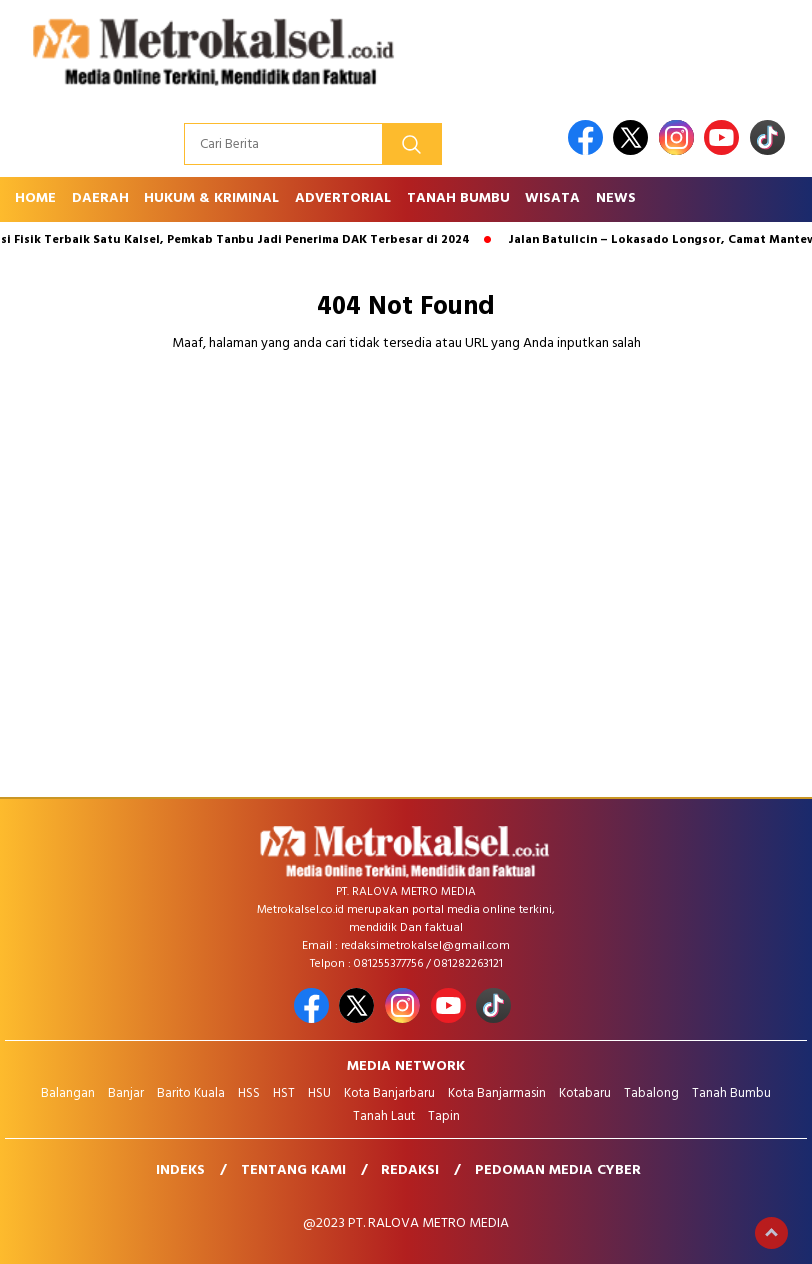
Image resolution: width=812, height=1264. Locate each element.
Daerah (100, 198)
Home (35, 198)
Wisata (552, 198)
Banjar (126, 1093)
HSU (319, 1093)
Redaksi (410, 1170)
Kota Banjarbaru (389, 1093)
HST (284, 1093)
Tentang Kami (293, 1170)
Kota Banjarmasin (497, 1093)
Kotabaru (585, 1093)
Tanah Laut (384, 1116)
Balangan (68, 1093)
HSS (249, 1093)
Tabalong (651, 1093)
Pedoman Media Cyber (558, 1170)
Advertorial (343, 198)
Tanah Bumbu (458, 198)
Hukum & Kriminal (211, 198)
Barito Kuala (191, 1093)
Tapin (444, 1116)
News (616, 198)
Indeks (180, 1170)
